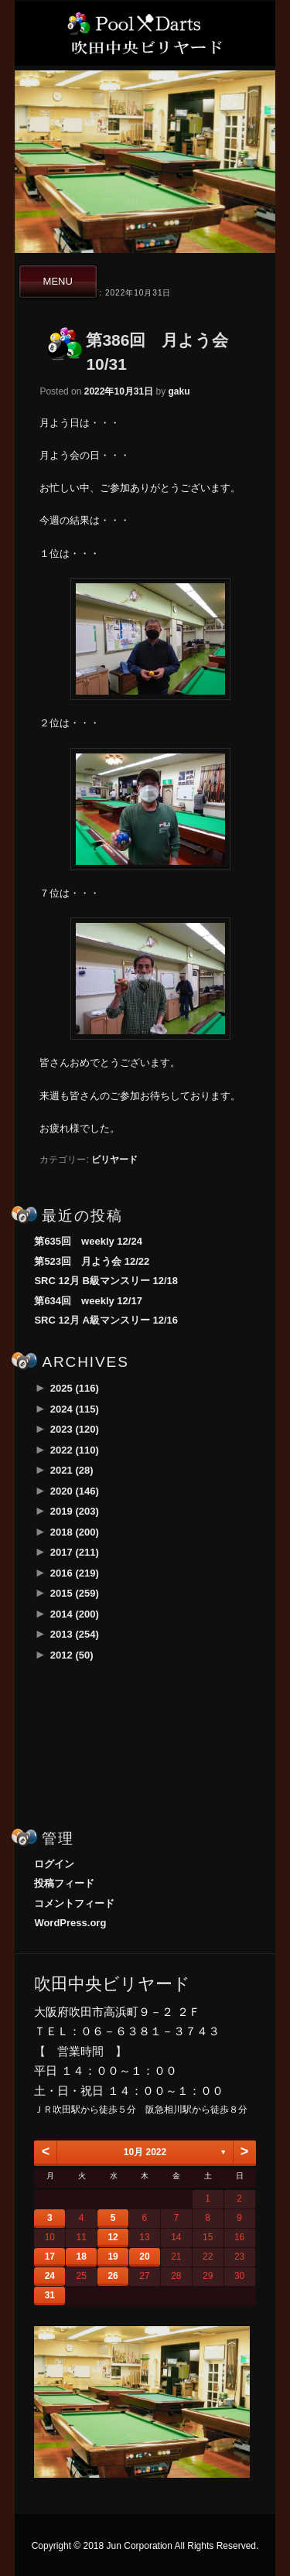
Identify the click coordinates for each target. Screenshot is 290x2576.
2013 (74, 1634)
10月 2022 (145, 2152)
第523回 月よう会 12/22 (91, 1261)
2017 (74, 1552)
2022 (74, 1450)
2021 (72, 1470)
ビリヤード (114, 1159)
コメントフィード (74, 1903)
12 (112, 2237)
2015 (74, 1593)
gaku (179, 391)
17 (50, 2256)
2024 (74, 1409)
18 (82, 2256)
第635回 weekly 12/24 (88, 1241)
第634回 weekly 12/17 (88, 1301)
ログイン (54, 1864)
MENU (58, 281)
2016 (74, 1573)
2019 (74, 1511)
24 (50, 2275)
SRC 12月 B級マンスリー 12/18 (106, 1280)
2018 (74, 1532)
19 (112, 2256)
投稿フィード (64, 1883)
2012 (72, 1655)
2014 (74, 1614)
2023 (74, 1429)
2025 (74, 1388)
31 (50, 2295)
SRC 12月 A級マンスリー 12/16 (106, 1320)
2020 (74, 1491)
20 (144, 2256)
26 (112, 2275)
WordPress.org (70, 1923)
